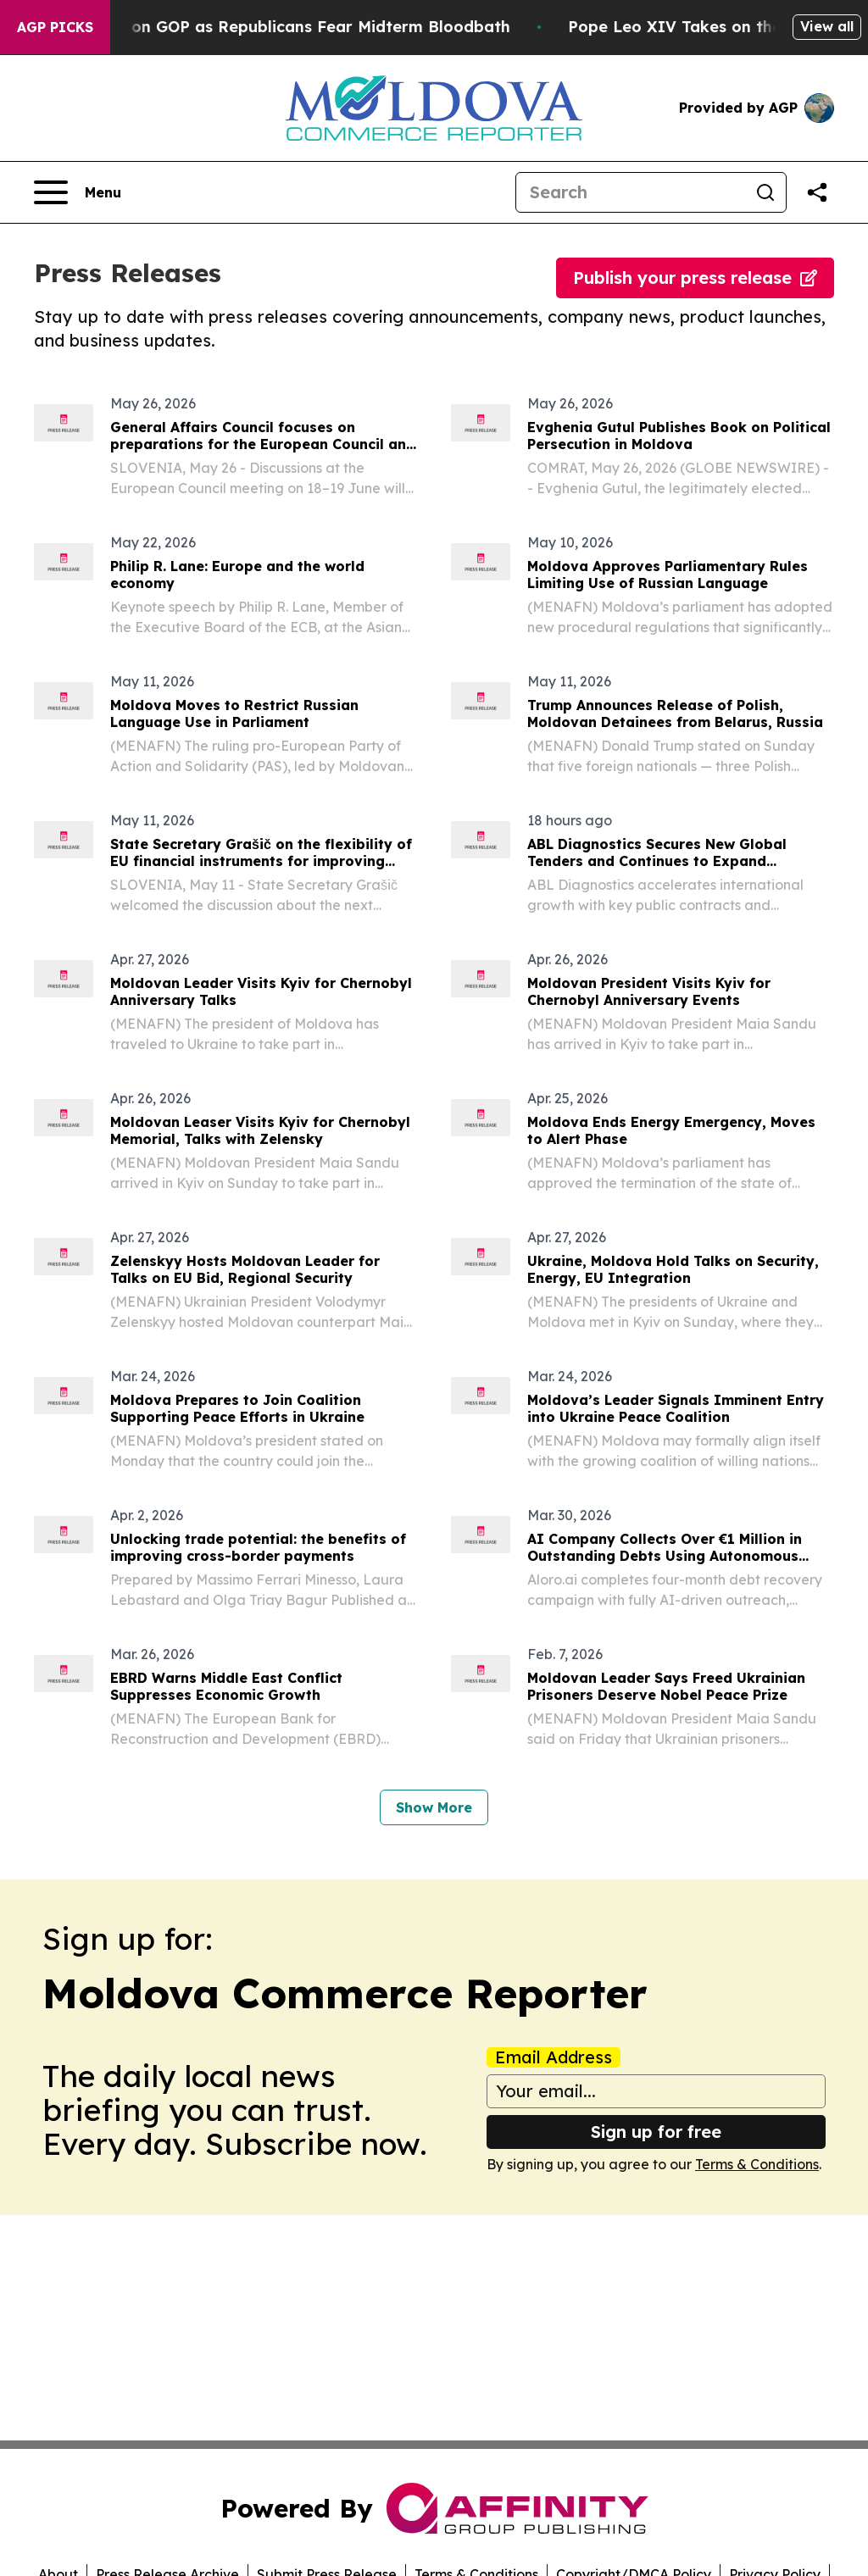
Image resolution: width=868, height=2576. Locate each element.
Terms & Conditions (757, 2164)
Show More (434, 1807)
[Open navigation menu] (77, 192)
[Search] (630, 192)
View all (827, 26)
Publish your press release (695, 277)
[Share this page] (817, 192)
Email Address (553, 2057)
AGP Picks (55, 27)
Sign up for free (656, 2131)
